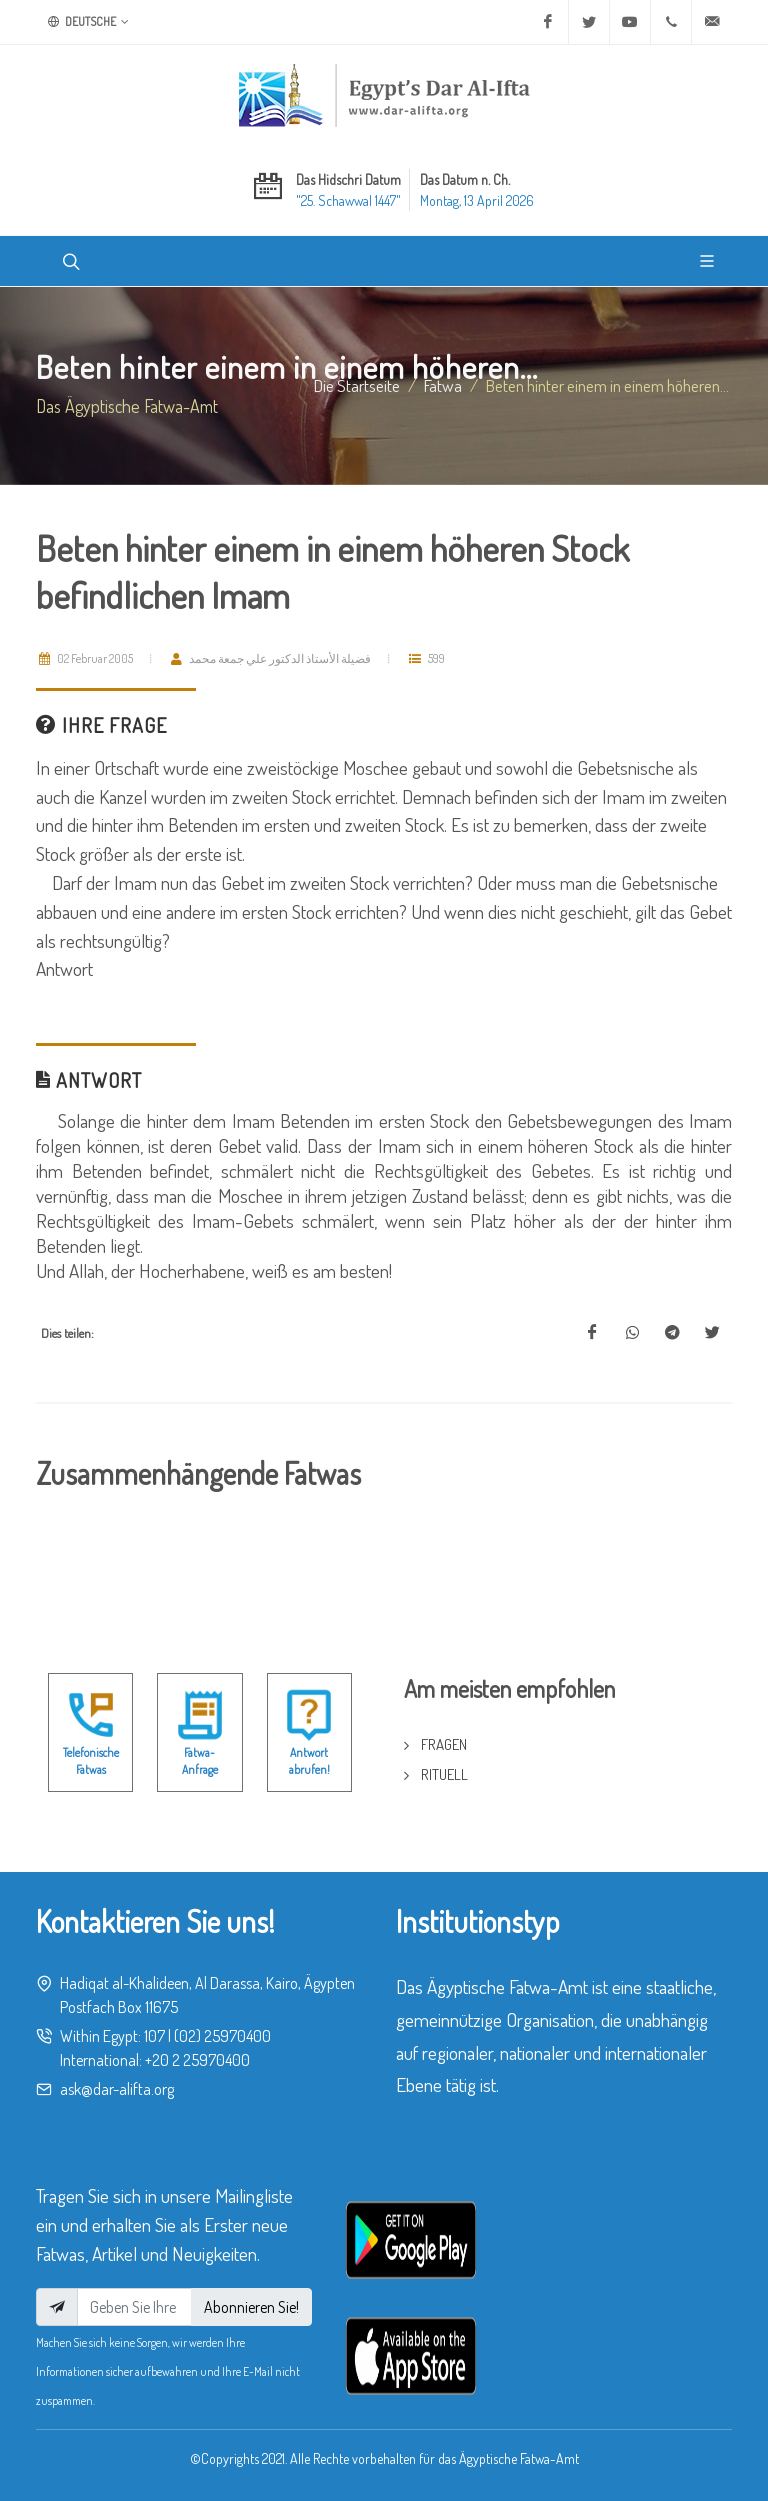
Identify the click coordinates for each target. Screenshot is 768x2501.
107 (154, 2036)
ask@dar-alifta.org (117, 2089)
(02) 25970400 (222, 2036)
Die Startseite (357, 385)
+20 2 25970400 (197, 2060)
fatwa (443, 385)
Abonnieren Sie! (251, 2307)
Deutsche (88, 22)
